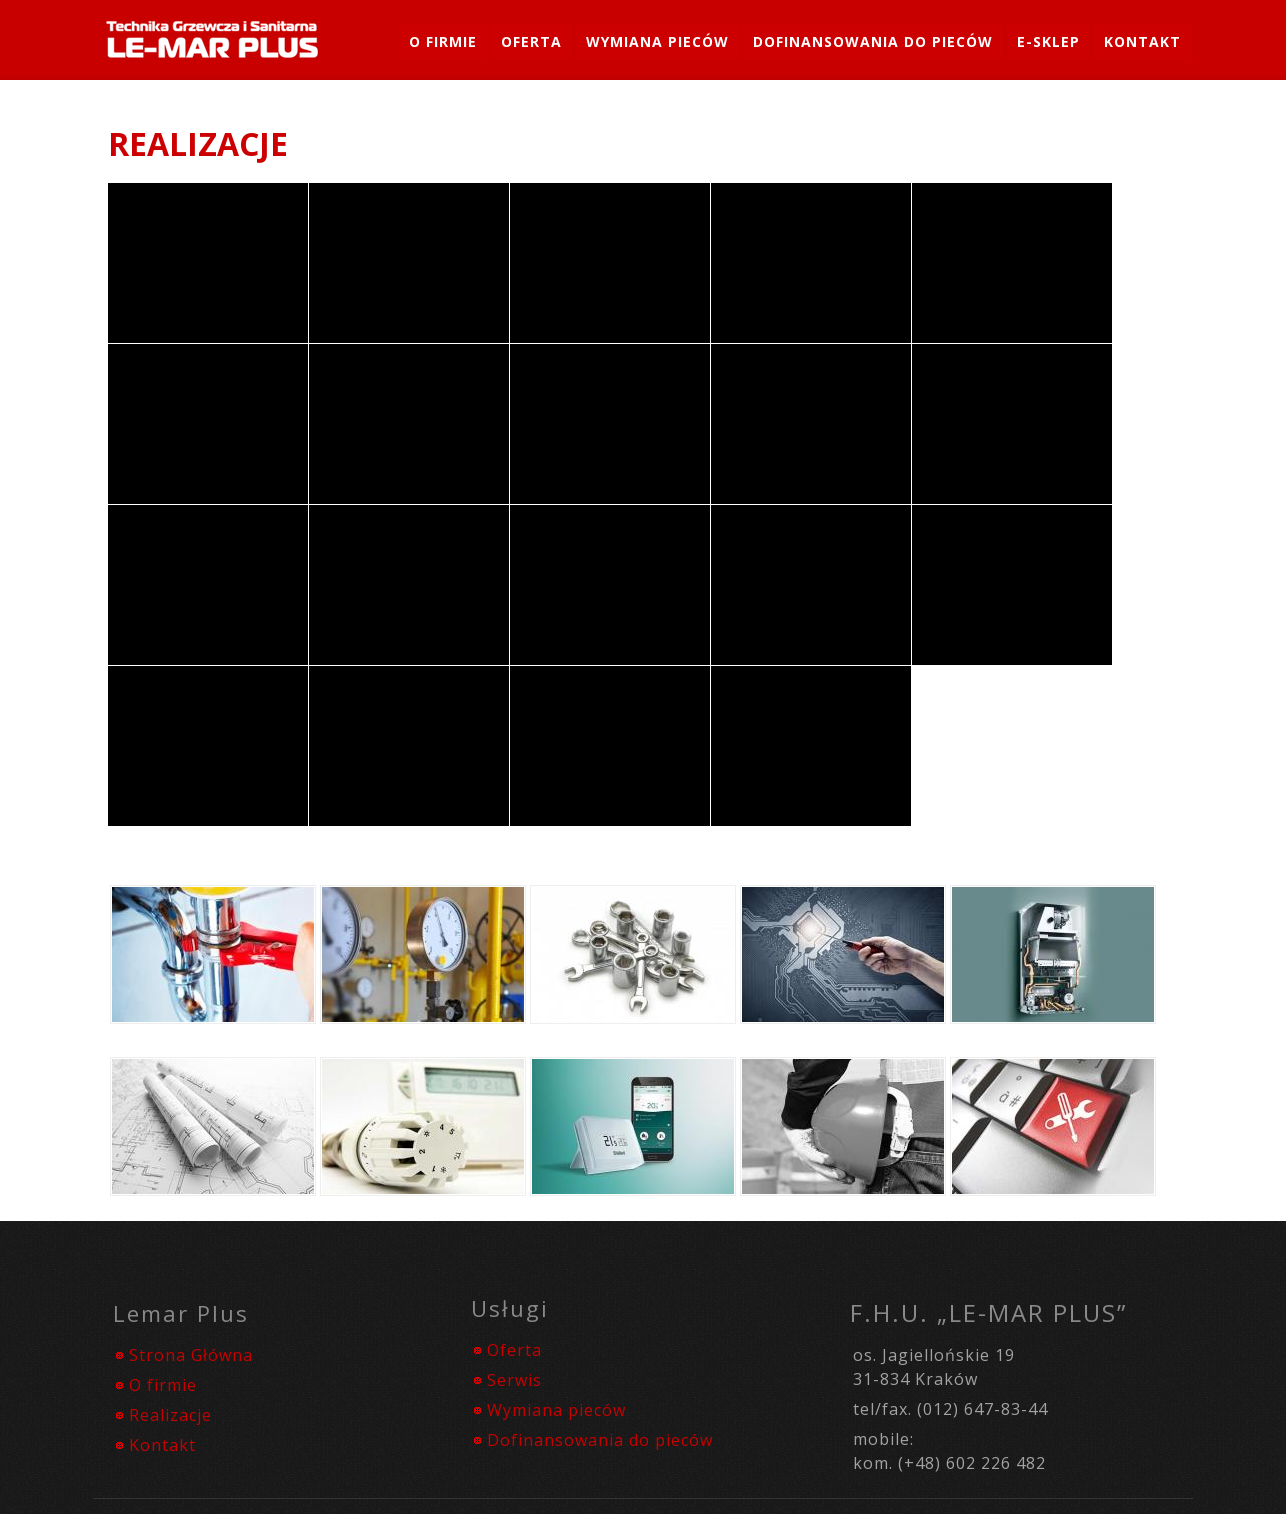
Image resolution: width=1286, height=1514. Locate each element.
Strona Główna (191, 1355)
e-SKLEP (1048, 41)
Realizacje (170, 1415)
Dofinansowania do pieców (873, 41)
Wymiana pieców (556, 1410)
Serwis (514, 1380)
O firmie (443, 41)
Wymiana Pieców (657, 41)
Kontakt (1142, 41)
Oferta (531, 41)
